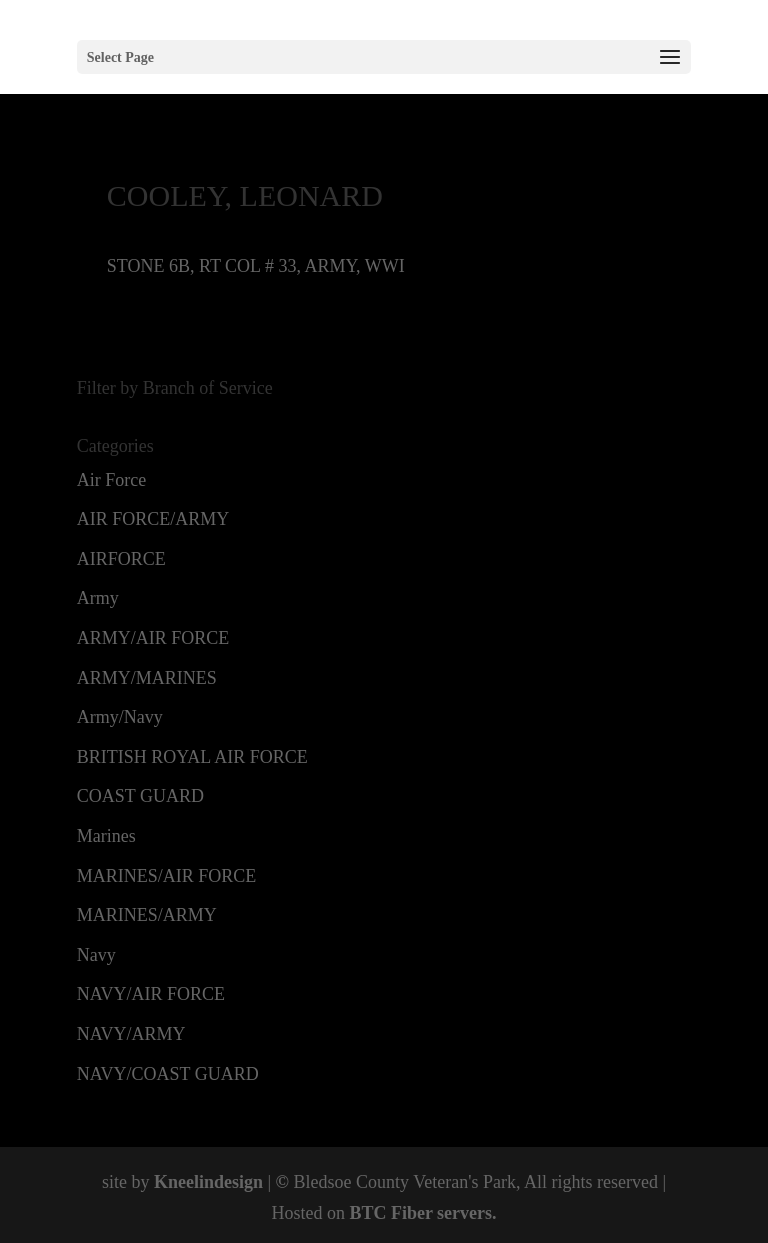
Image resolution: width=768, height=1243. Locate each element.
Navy (96, 955)
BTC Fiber (390, 1213)
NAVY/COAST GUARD (168, 1074)
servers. (465, 1213)
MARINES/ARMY (147, 915)
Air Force (111, 480)
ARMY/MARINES (147, 678)
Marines (106, 836)
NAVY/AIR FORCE (151, 994)
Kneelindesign (208, 1182)
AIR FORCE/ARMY (153, 519)
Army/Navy (120, 717)
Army (98, 598)
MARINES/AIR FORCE (167, 876)
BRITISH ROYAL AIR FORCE (192, 757)
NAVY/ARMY (131, 1034)
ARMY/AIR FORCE (153, 638)
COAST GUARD (140, 796)
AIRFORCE (121, 559)
